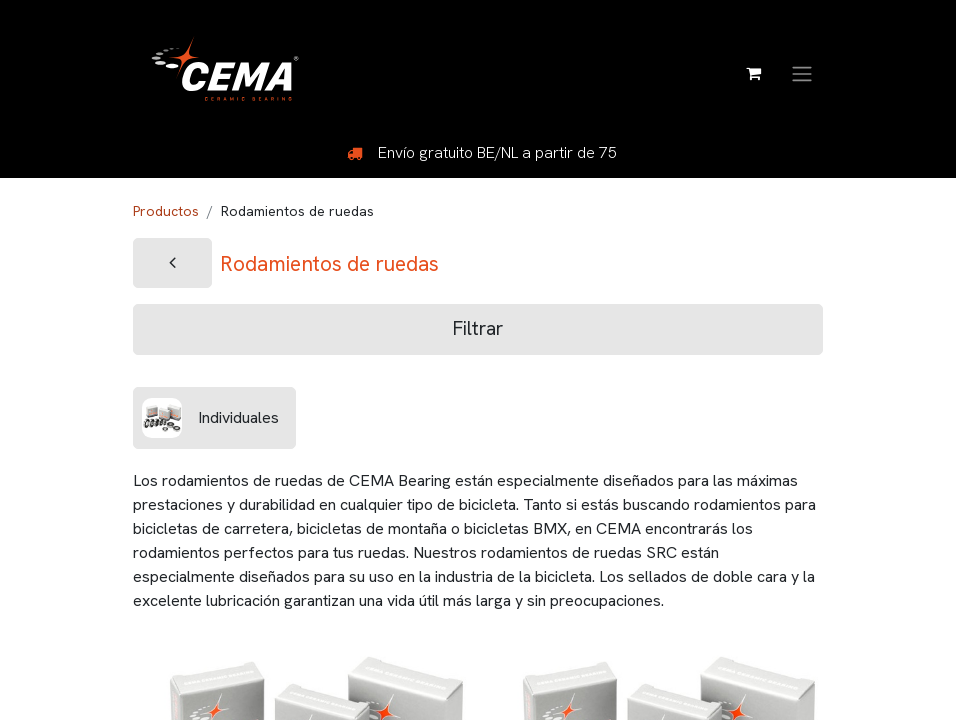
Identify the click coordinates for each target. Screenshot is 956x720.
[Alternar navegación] (802, 72)
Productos (166, 211)
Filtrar (478, 328)
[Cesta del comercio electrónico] (753, 73)
